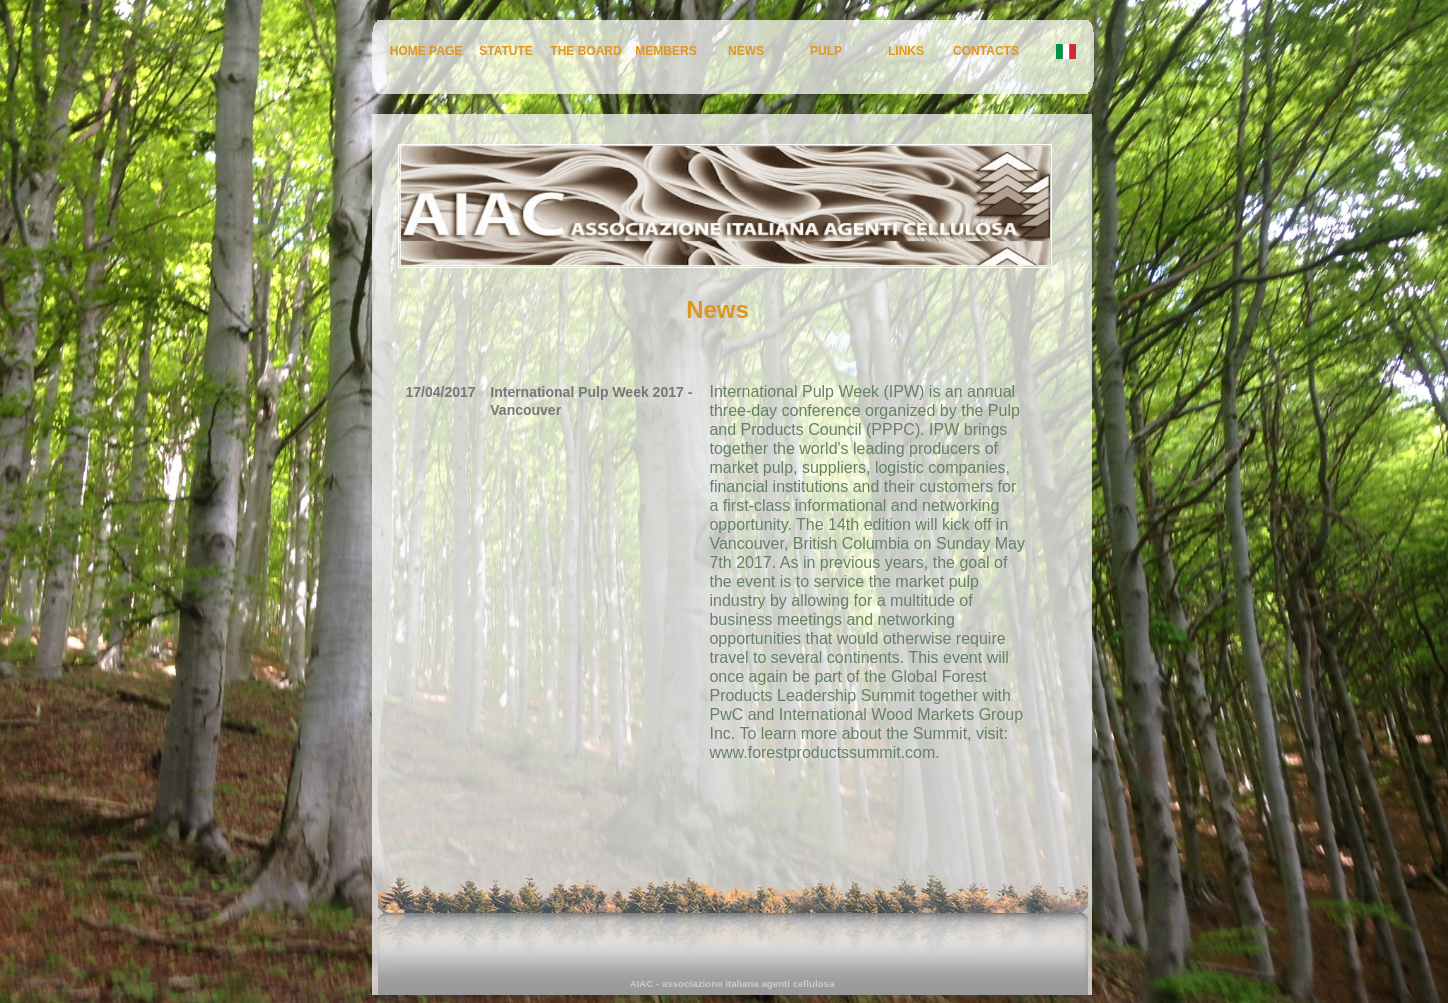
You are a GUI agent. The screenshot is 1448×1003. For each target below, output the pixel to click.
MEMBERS (665, 51)
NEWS (746, 51)
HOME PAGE (426, 51)
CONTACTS (986, 51)
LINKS (906, 51)
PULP (826, 51)
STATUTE (506, 51)
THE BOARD (585, 51)
